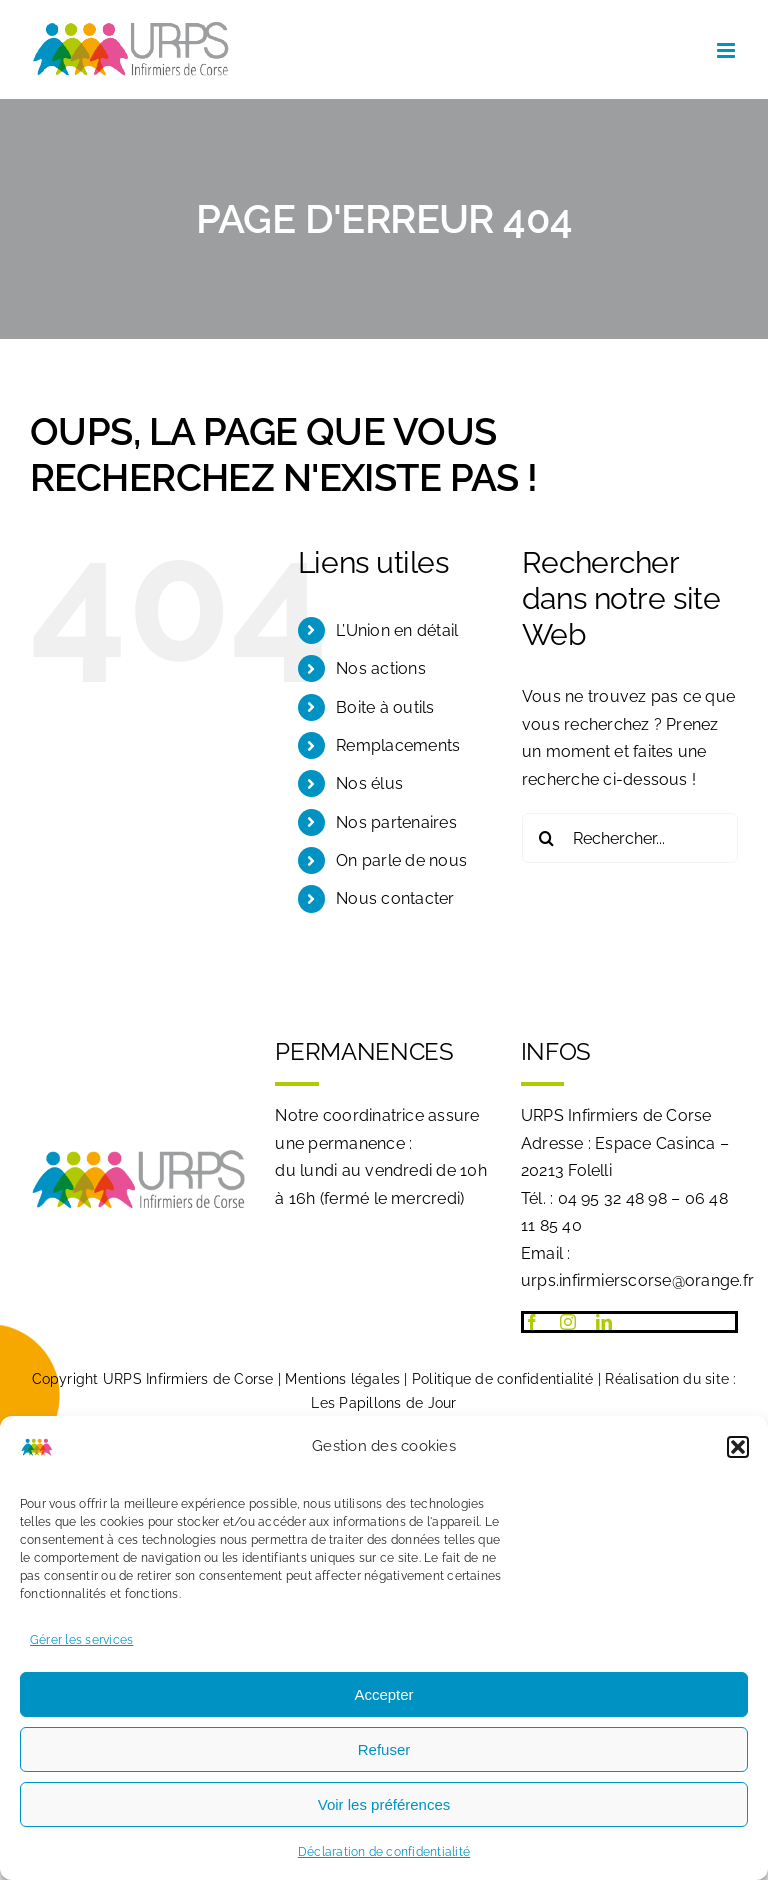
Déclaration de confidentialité (384, 1852)
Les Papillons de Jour (383, 1403)
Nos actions (381, 668)
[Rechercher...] (630, 838)
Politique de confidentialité (503, 1379)
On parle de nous (401, 860)
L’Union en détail (397, 630)
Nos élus (369, 783)
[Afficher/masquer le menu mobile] (727, 50)
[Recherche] (547, 838)
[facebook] (532, 1322)
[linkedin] (604, 1322)
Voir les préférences (384, 1804)
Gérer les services (81, 1640)
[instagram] (568, 1322)
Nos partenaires (396, 822)
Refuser (384, 1749)
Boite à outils (385, 707)
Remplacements (398, 745)
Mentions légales (342, 1379)
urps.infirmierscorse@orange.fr (637, 1280)
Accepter (383, 1694)
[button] (738, 1447)
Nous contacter (395, 898)
